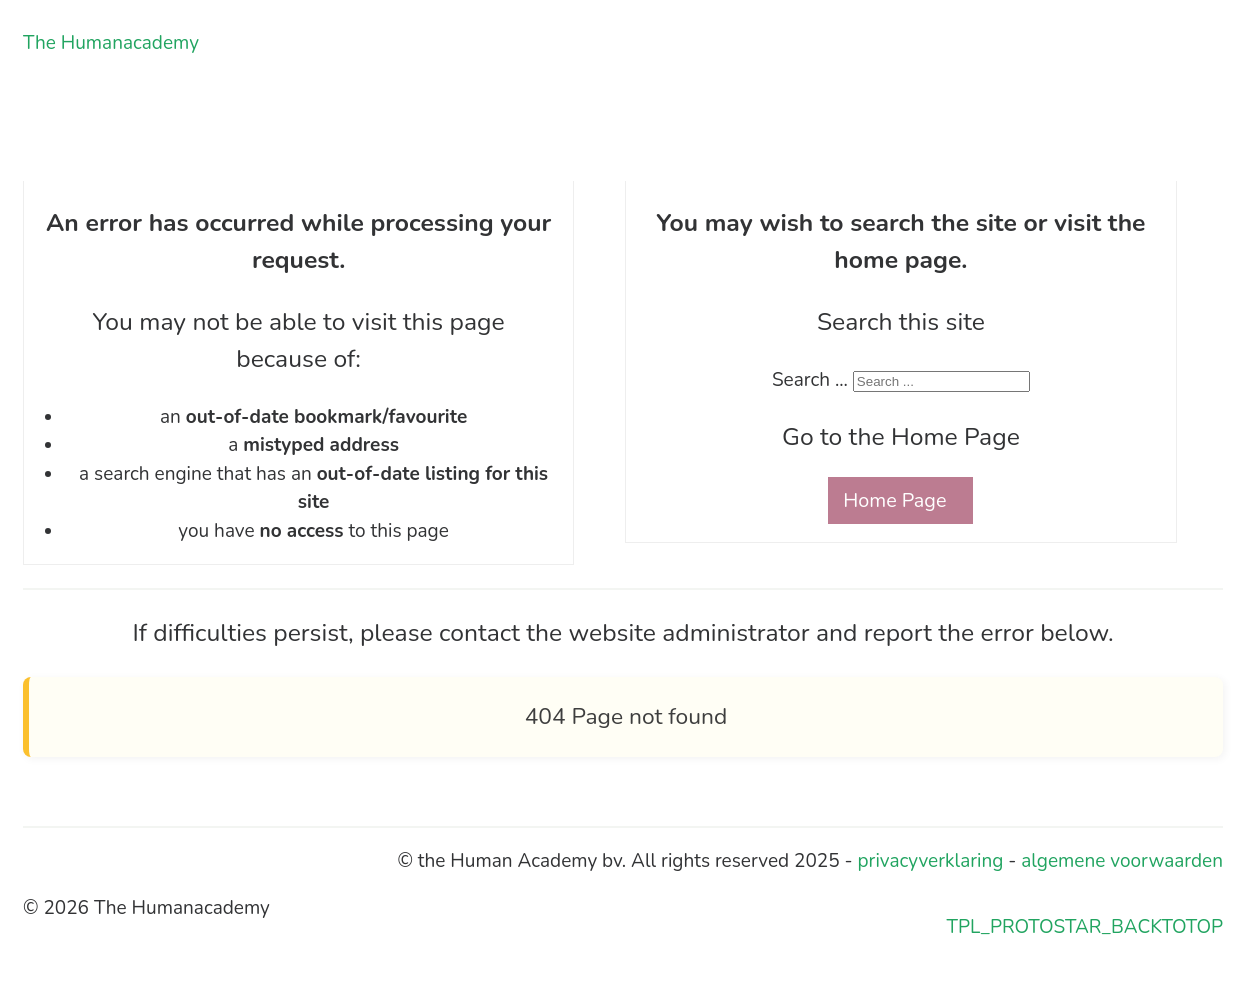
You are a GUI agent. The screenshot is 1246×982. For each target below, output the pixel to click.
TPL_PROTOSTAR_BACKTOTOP (1084, 927)
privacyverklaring (931, 861)
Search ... (810, 380)
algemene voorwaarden (1122, 861)
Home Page (894, 500)
